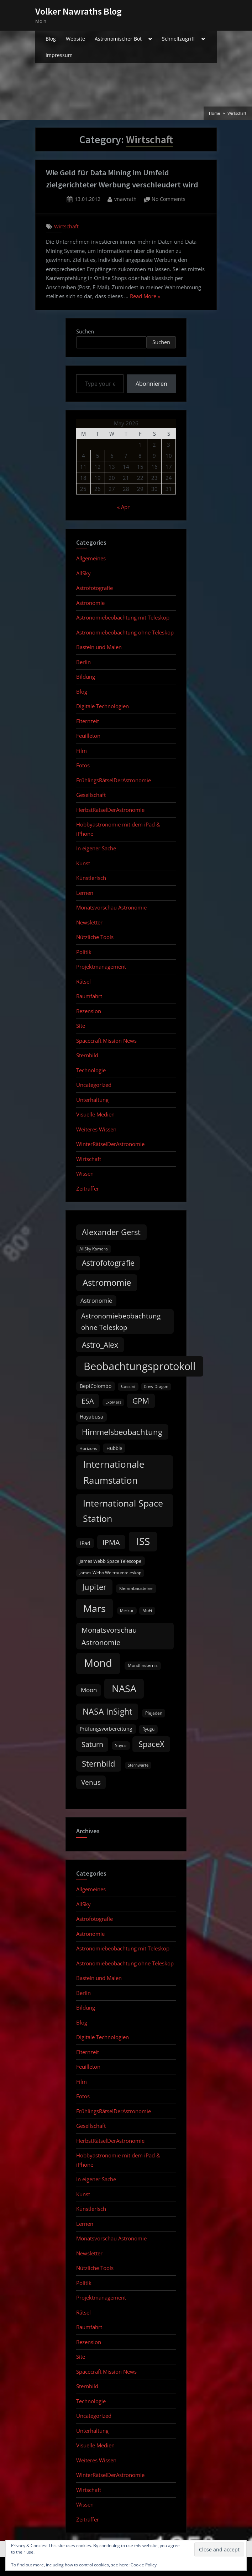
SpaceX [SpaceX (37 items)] (151, 1744)
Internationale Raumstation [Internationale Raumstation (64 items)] (114, 1472)
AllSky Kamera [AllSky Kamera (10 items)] (93, 1249)
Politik (83, 951)
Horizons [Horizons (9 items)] (88, 1448)
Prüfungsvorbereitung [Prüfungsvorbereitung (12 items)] (106, 1729)
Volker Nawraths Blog (78, 11)
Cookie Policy (144, 2565)
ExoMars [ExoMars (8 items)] (113, 1402)
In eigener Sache (96, 848)
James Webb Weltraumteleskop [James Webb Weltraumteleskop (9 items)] (110, 1572)
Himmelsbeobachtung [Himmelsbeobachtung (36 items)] (122, 1432)
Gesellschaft (91, 794)
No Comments (168, 199)
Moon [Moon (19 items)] (89, 1690)
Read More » (145, 296)
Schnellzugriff (178, 38)
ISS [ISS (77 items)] (143, 1541)
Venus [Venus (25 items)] (91, 1782)
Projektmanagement (101, 966)
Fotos (83, 765)
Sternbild (87, 1055)
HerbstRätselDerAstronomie (110, 809)
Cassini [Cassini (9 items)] (128, 1386)
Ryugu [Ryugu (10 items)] (148, 1729)
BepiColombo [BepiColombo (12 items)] (95, 1386)
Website (75, 38)
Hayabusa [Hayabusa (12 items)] (91, 1417)
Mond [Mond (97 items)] (98, 1663)
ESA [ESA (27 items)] (88, 1401)
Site (80, 1025)
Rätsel (83, 981)
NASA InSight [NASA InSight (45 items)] (107, 1711)
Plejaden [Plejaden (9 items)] (153, 1713)
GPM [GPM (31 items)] (140, 1401)
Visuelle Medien (95, 1114)
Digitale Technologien (102, 706)
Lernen (84, 892)
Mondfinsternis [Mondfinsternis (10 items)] (143, 1665)
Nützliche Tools (95, 936)
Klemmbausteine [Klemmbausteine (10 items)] (136, 1588)
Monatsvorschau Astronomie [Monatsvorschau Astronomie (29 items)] (109, 1636)
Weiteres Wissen (96, 1129)
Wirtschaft (66, 226)
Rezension (88, 1011)
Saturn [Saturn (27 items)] (92, 1744)
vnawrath (125, 198)
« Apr (123, 506)
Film (81, 750)
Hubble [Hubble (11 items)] (114, 1448)
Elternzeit (87, 721)
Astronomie (90, 602)
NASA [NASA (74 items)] (124, 1688)
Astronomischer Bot (118, 38)
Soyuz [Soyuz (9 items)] (121, 1745)
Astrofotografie (94, 587)
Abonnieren (151, 384)
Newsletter (89, 922)
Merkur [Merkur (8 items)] (127, 1610)
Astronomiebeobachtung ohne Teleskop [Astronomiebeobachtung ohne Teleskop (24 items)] (121, 1321)
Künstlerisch (91, 877)
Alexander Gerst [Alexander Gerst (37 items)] (111, 1232)
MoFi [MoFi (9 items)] (147, 1610)
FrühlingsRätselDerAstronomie (113, 780)
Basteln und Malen (99, 647)
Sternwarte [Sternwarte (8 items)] (138, 1765)
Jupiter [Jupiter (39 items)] (94, 1586)
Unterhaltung (92, 1099)
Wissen (85, 1173)
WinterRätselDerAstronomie (110, 1143)
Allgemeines (91, 558)
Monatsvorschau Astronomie (111, 907)
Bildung (85, 676)
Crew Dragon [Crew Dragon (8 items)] (156, 1386)
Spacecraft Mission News (106, 1040)
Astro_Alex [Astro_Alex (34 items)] (100, 1344)
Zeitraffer (87, 1188)
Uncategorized (93, 1084)
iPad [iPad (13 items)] (85, 1543)
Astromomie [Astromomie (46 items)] (107, 1282)
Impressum (59, 55)
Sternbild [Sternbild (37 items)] (98, 1763)
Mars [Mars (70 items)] (94, 1608)
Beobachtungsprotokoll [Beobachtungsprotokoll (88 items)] (139, 1366)
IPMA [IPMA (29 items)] (111, 1542)
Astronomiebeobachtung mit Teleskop (122, 617)
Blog (51, 38)
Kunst (83, 863)
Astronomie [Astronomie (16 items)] (96, 1301)
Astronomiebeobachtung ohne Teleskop (125, 632)
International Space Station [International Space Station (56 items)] (123, 1510)
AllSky (83, 573)
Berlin (83, 661)
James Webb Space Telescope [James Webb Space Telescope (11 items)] (110, 1561)
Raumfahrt (89, 996)
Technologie (91, 1070)
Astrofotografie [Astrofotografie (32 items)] (108, 1263)
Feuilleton (88, 735)
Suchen (85, 331)
